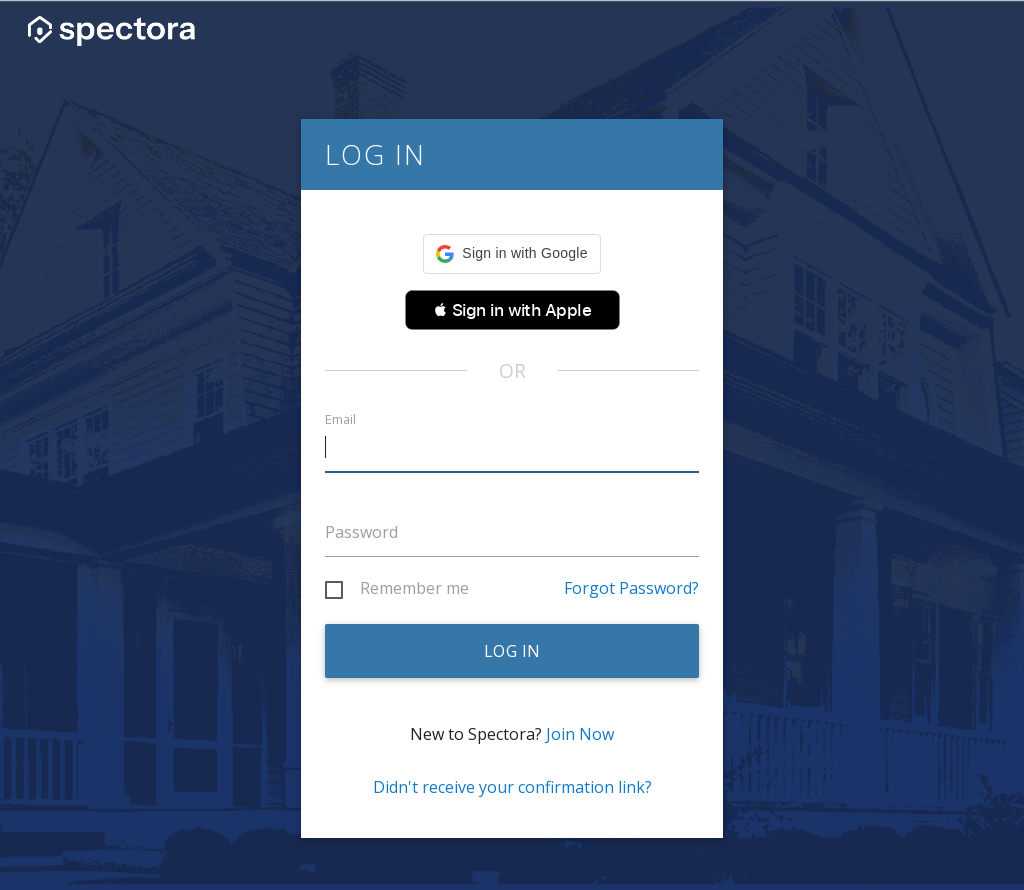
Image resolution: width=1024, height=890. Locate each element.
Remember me (414, 589)
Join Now (580, 734)
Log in (512, 651)
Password (361, 532)
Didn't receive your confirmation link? (512, 787)
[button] (511, 254)
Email (340, 419)
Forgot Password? (631, 588)
